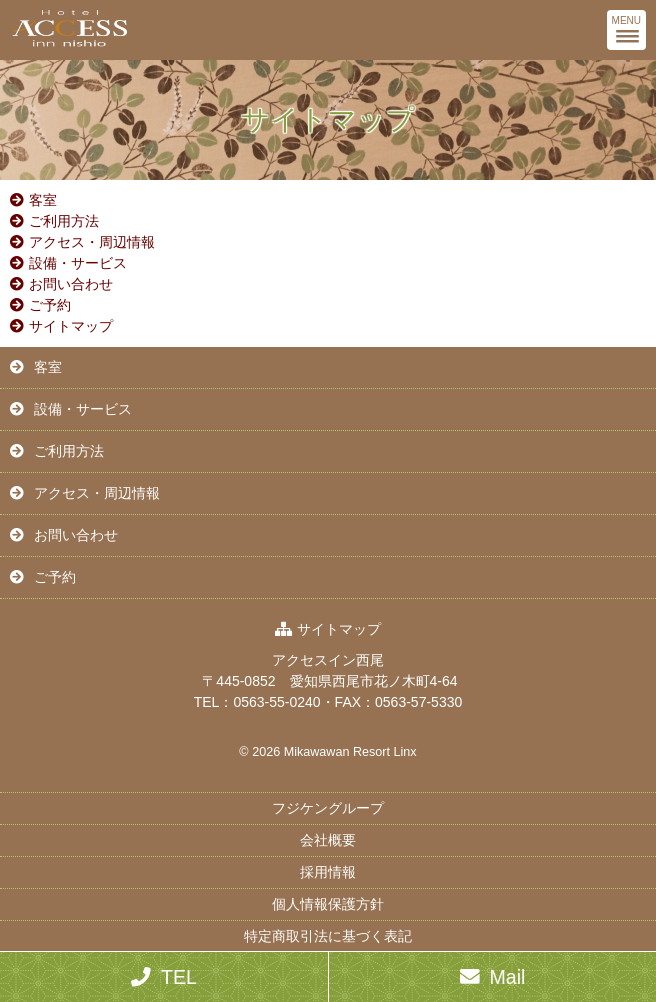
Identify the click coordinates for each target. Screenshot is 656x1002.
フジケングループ (328, 808)
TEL (179, 977)
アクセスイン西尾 (328, 660)
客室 (43, 200)
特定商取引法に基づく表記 (328, 936)
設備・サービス (78, 263)
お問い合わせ (71, 284)
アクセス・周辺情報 (92, 242)
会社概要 (328, 840)
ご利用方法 (64, 221)
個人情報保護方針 (328, 904)
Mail (508, 977)
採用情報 (328, 872)
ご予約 (50, 305)
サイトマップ (71, 326)
